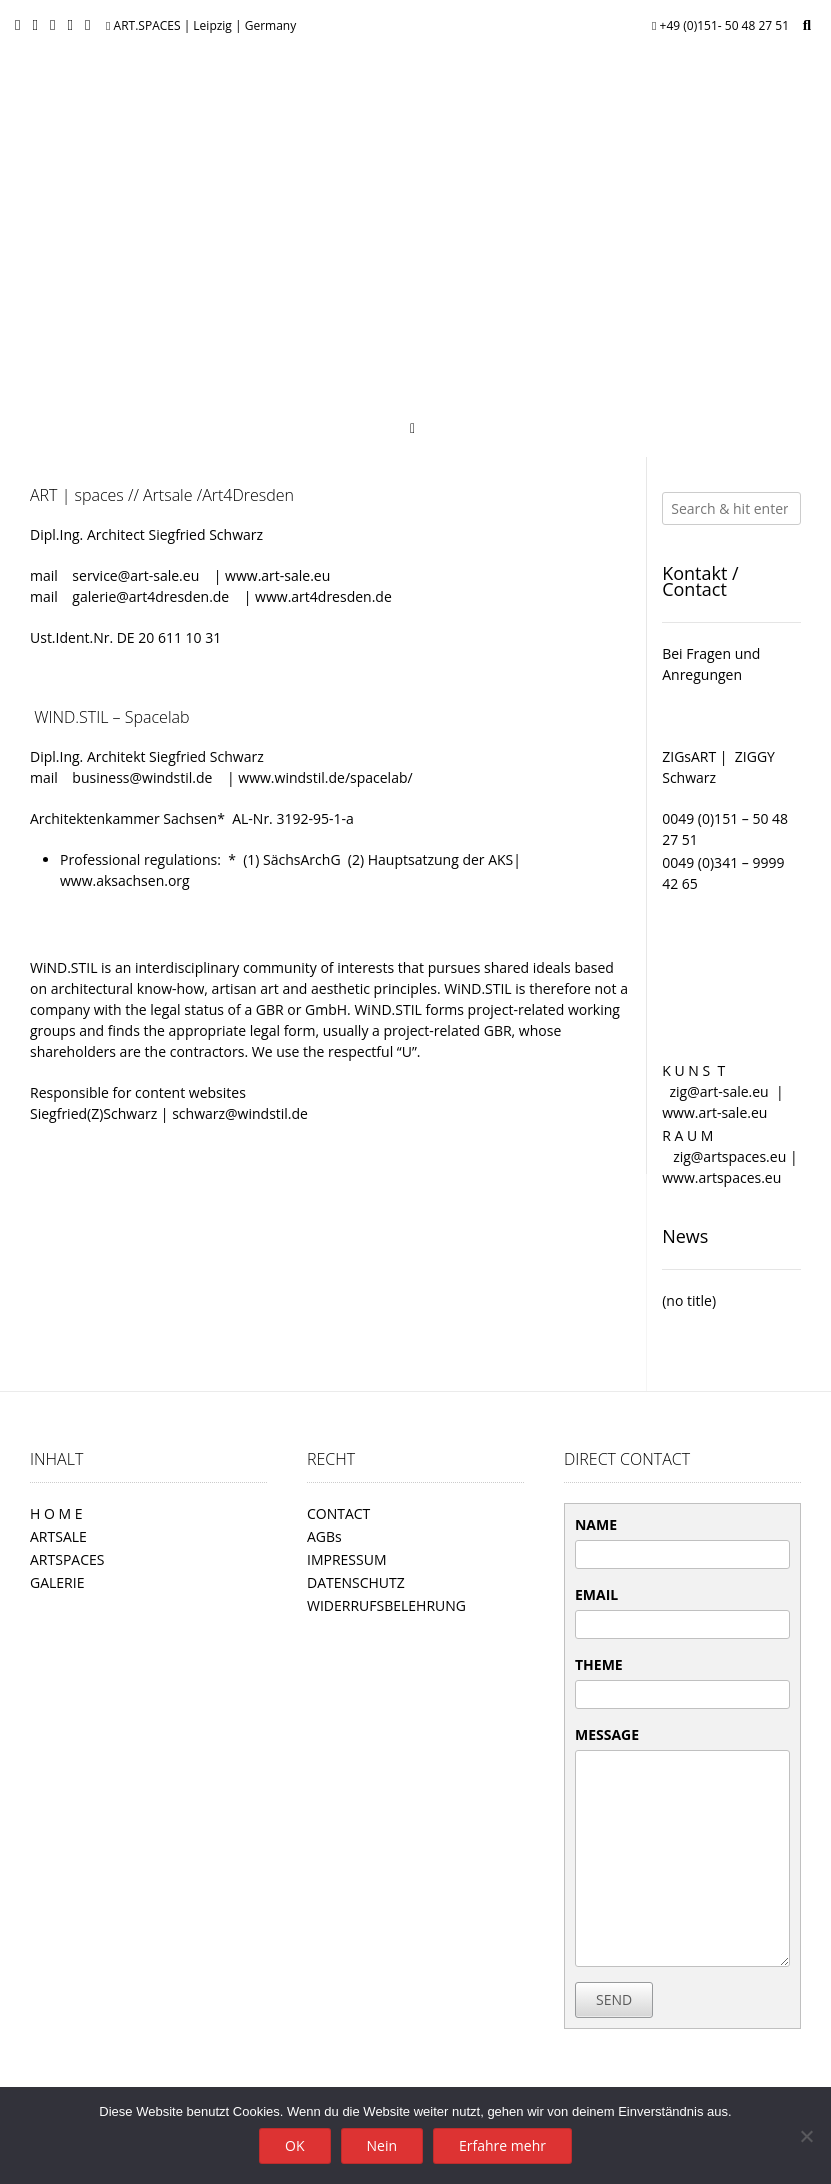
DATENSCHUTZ (356, 1582)
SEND (614, 1999)
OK (294, 2145)
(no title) (689, 1300)
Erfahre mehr (502, 2145)
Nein (382, 2145)
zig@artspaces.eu (731, 1156)
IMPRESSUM (347, 1559)
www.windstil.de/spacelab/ (325, 777)
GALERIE (57, 1582)
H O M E (56, 1513)
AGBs (324, 1536)
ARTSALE (58, 1536)
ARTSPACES (67, 1559)
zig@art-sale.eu (720, 1091)
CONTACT (338, 1513)
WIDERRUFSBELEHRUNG (386, 1605)
